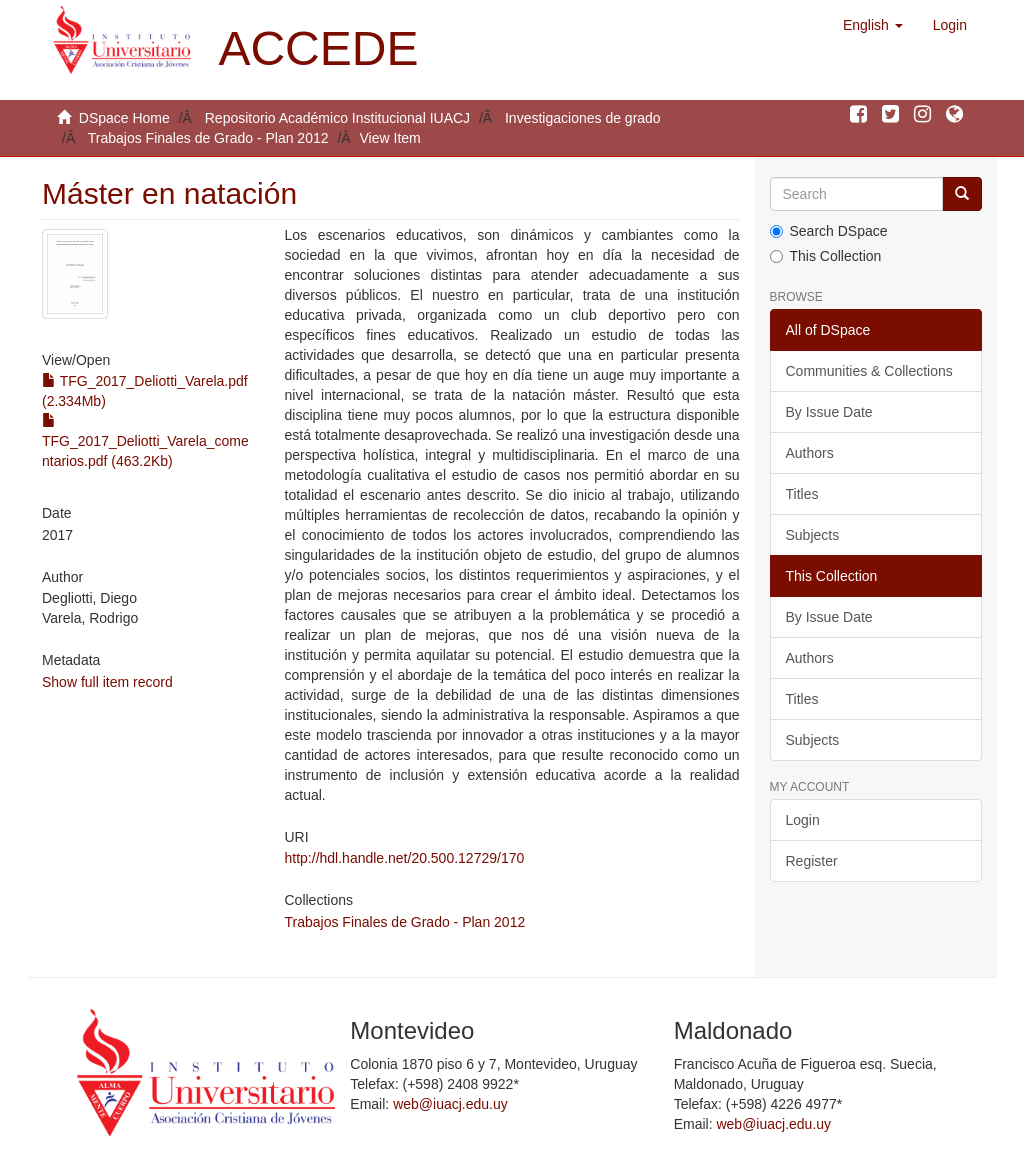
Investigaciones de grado (583, 118)
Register (812, 861)
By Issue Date (829, 412)
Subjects (813, 535)
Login (803, 820)
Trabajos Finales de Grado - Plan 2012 (208, 138)
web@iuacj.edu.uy (450, 1104)
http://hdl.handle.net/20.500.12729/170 (405, 858)
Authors (810, 453)
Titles (802, 494)
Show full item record (107, 682)
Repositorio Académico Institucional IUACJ (337, 118)
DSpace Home (124, 118)
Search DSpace (829, 231)
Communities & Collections (869, 371)
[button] (873, 25)
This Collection (826, 256)
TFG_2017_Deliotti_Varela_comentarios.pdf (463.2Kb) (145, 441)
